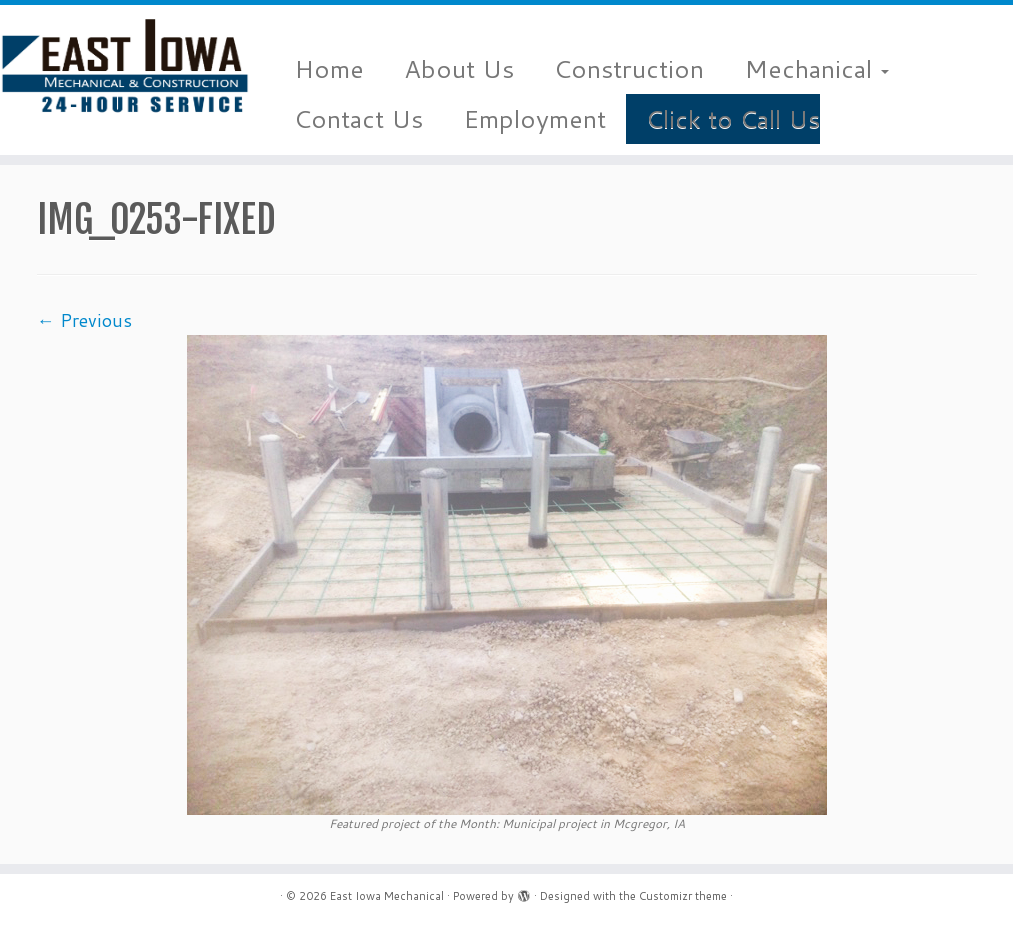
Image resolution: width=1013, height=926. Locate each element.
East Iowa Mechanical (387, 896)
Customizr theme (683, 896)
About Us (459, 68)
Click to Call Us (733, 118)
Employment (534, 118)
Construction (629, 68)
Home (329, 68)
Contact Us (358, 118)
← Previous (84, 320)
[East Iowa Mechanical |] (118, 65)
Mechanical (816, 68)
